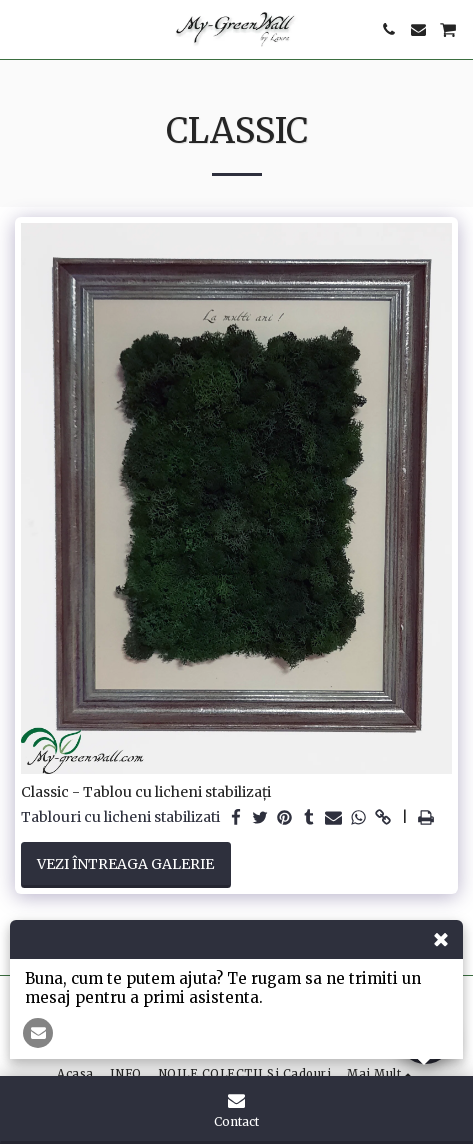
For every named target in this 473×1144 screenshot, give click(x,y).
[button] (22, 28)
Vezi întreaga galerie (125, 864)
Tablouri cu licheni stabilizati (120, 817)
